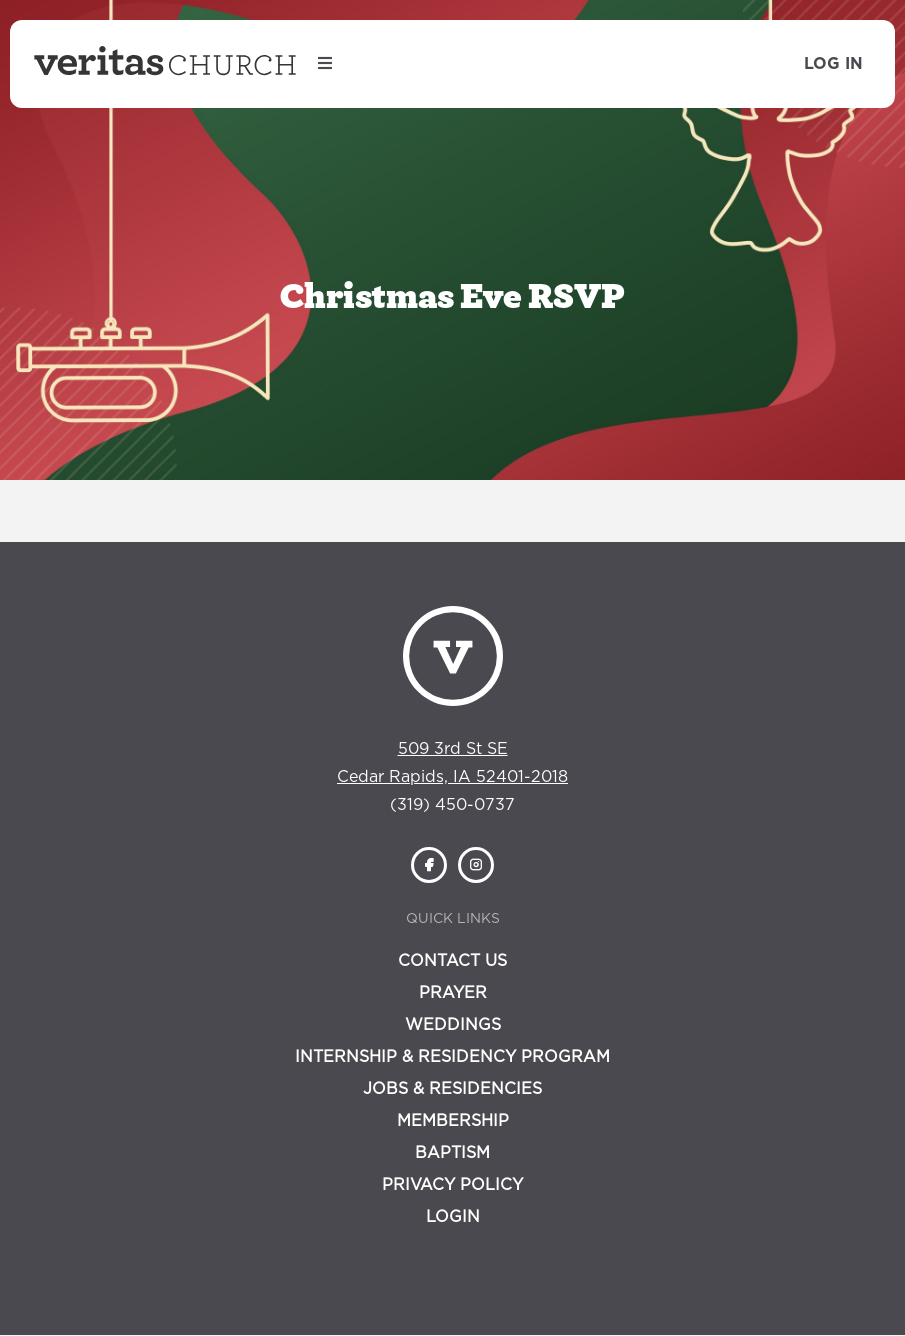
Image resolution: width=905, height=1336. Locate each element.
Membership (453, 1121)
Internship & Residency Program (452, 1057)
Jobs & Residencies (452, 1089)
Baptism (452, 1153)
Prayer (453, 993)
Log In (833, 64)
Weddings (453, 1025)
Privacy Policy (452, 1185)
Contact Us (452, 961)
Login (453, 1217)
